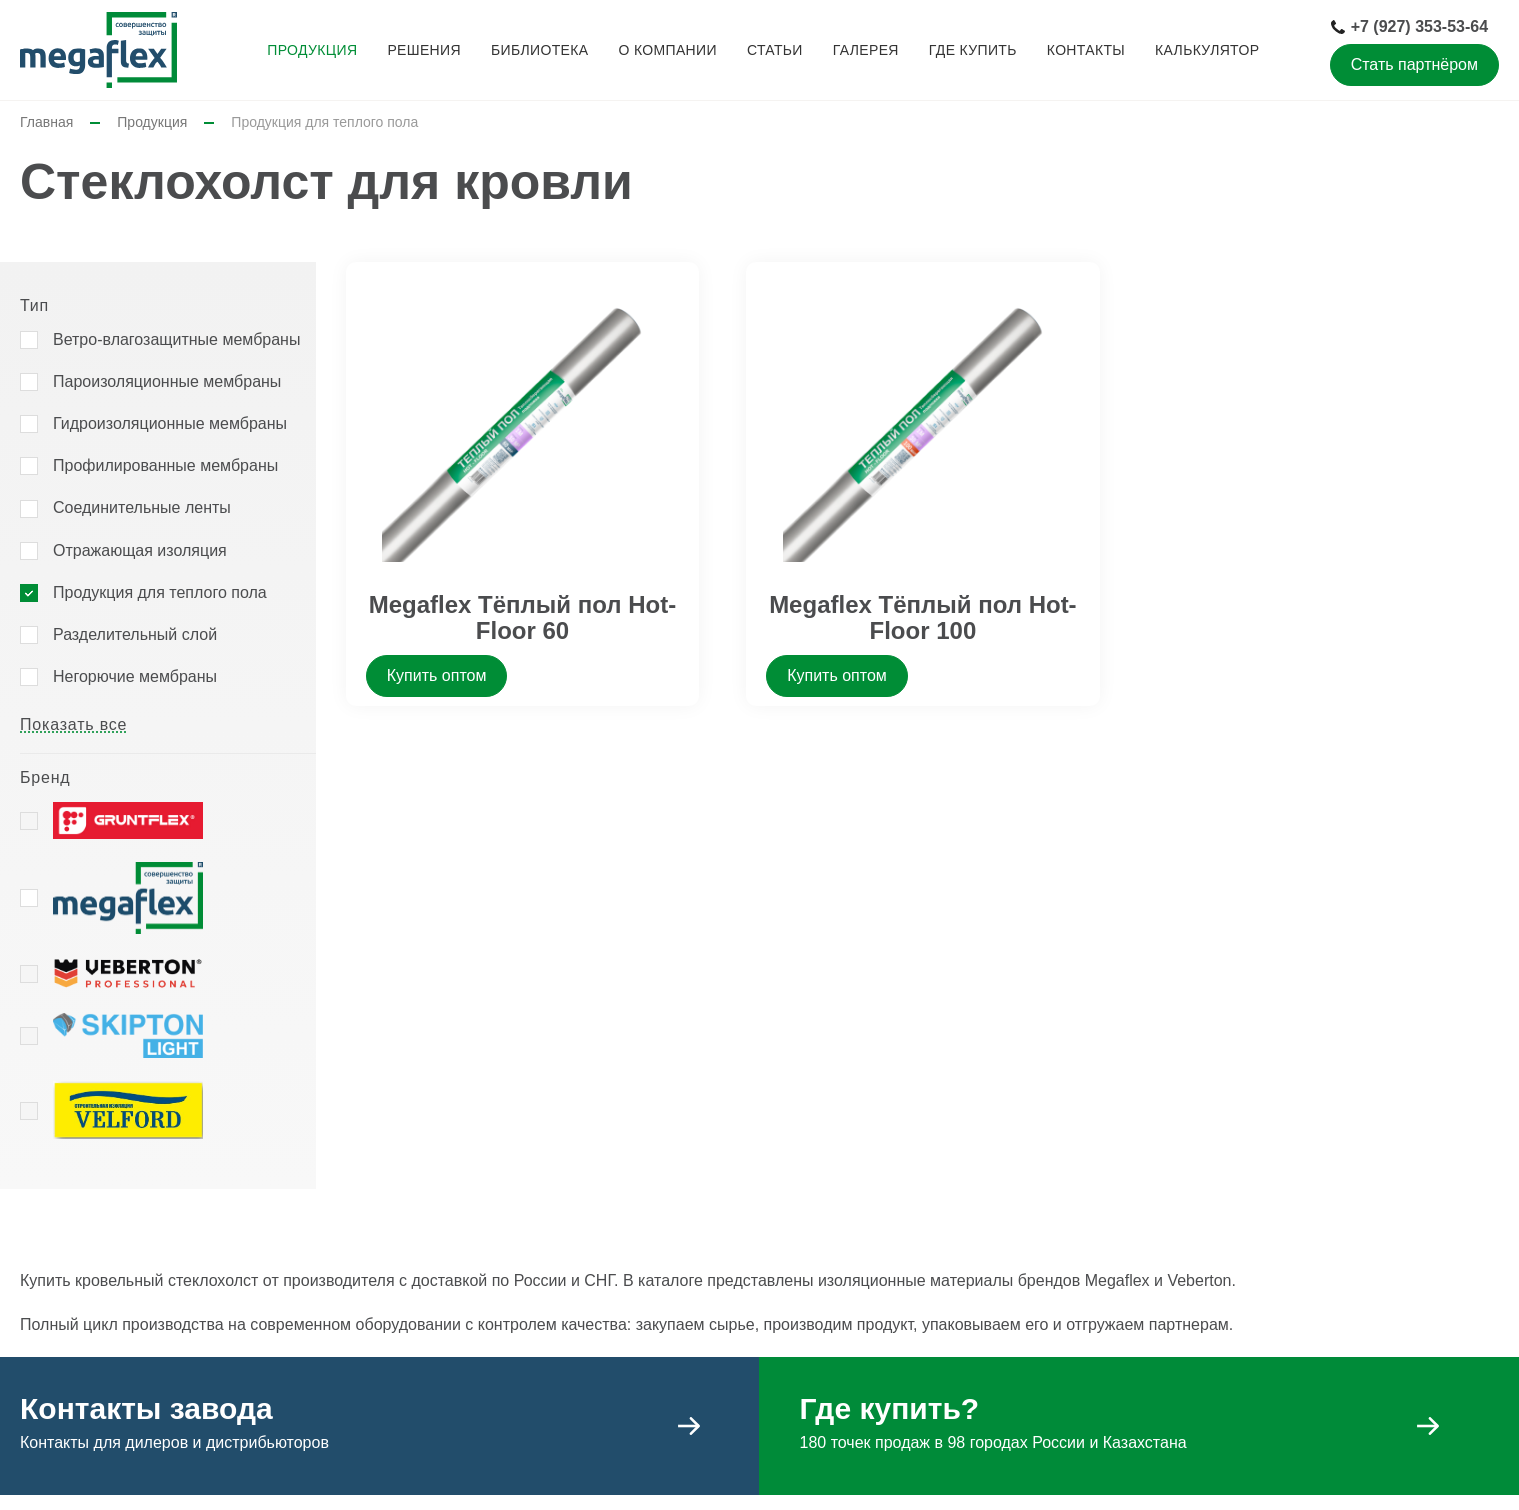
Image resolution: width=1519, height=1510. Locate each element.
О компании (667, 50)
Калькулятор (1207, 50)
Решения (424, 50)
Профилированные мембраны (165, 465)
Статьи (775, 50)
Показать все (73, 724)
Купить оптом (437, 675)
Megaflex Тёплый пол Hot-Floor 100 (923, 617)
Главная (46, 122)
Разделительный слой (135, 634)
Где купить (973, 50)
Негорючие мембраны (135, 676)
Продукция (312, 50)
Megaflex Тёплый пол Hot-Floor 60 (523, 617)
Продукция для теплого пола (160, 592)
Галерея (866, 50)
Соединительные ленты (142, 507)
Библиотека (539, 50)
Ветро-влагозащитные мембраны (176, 339)
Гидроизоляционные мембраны (170, 423)
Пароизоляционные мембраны (167, 381)
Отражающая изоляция (140, 550)
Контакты (1086, 50)
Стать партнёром (1414, 64)
